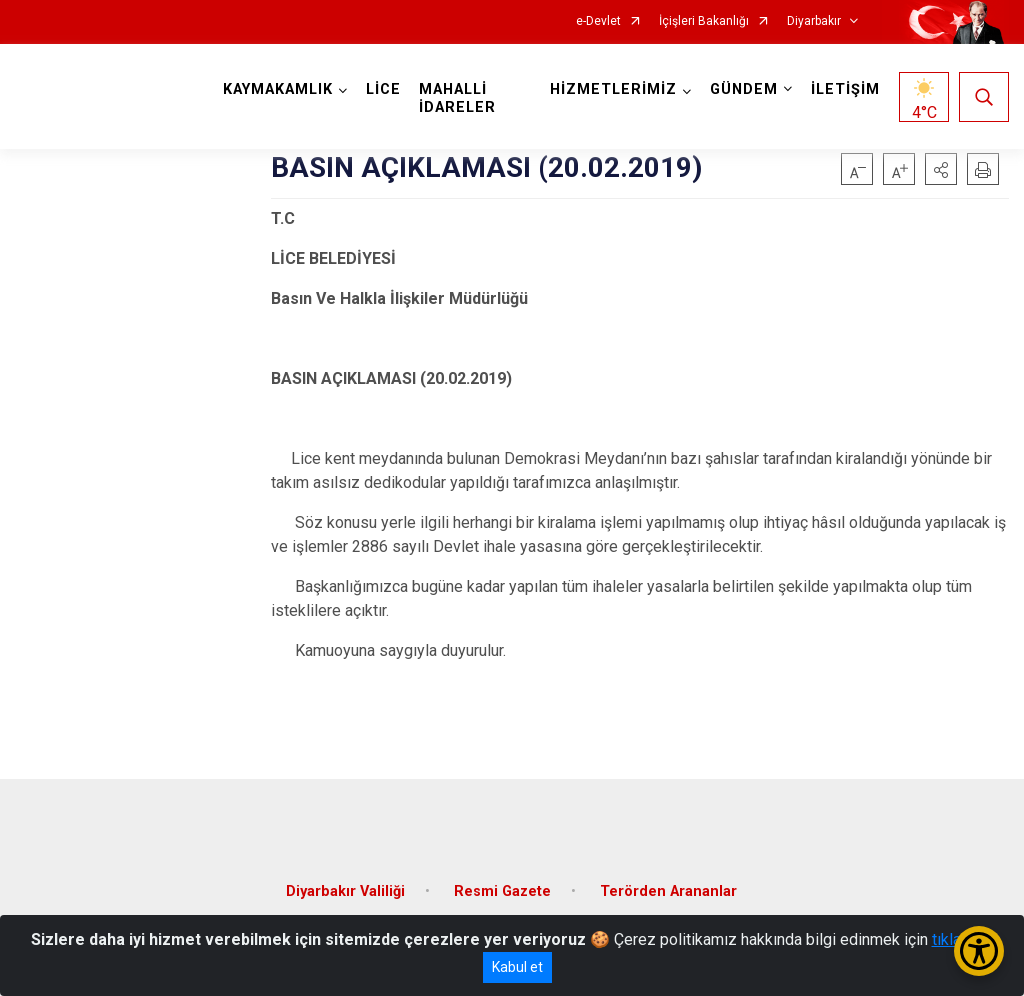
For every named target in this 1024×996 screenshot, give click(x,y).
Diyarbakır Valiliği (345, 891)
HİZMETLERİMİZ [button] (613, 89)
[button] (941, 169)
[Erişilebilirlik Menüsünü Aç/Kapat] (979, 951)
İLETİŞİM (845, 89)
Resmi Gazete (502, 891)
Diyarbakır (814, 21)
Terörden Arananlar (668, 891)
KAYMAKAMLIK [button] (278, 89)
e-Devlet (598, 21)
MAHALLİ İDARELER (457, 98)
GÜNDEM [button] (744, 89)
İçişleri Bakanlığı (704, 21)
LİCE (383, 89)
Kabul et (517, 967)
